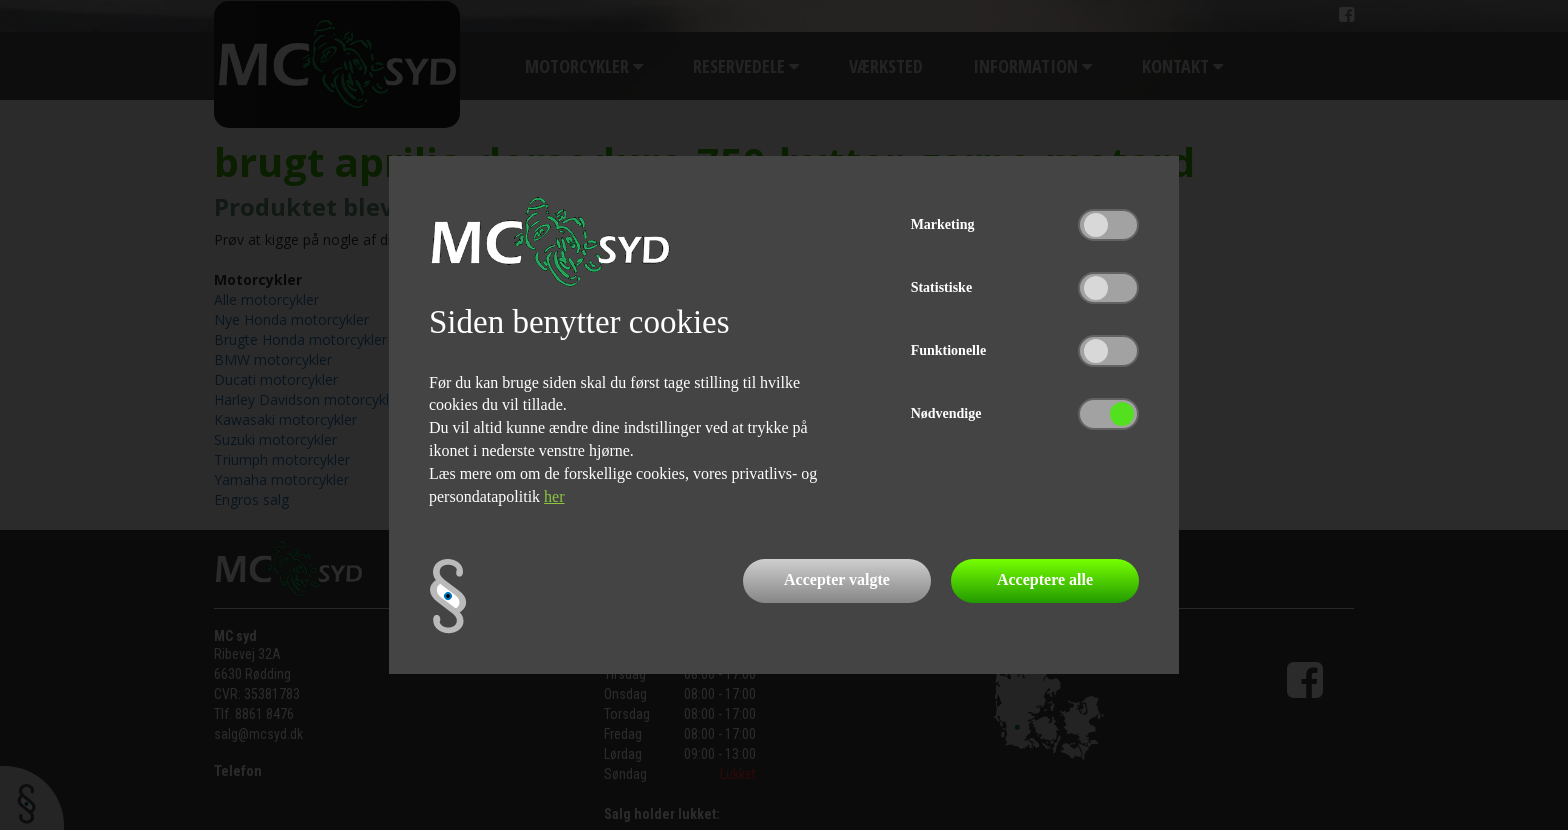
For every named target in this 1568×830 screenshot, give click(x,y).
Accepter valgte (837, 579)
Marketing (943, 224)
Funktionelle (948, 350)
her (554, 496)
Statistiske (941, 287)
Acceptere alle (1045, 579)
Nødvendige (946, 413)
